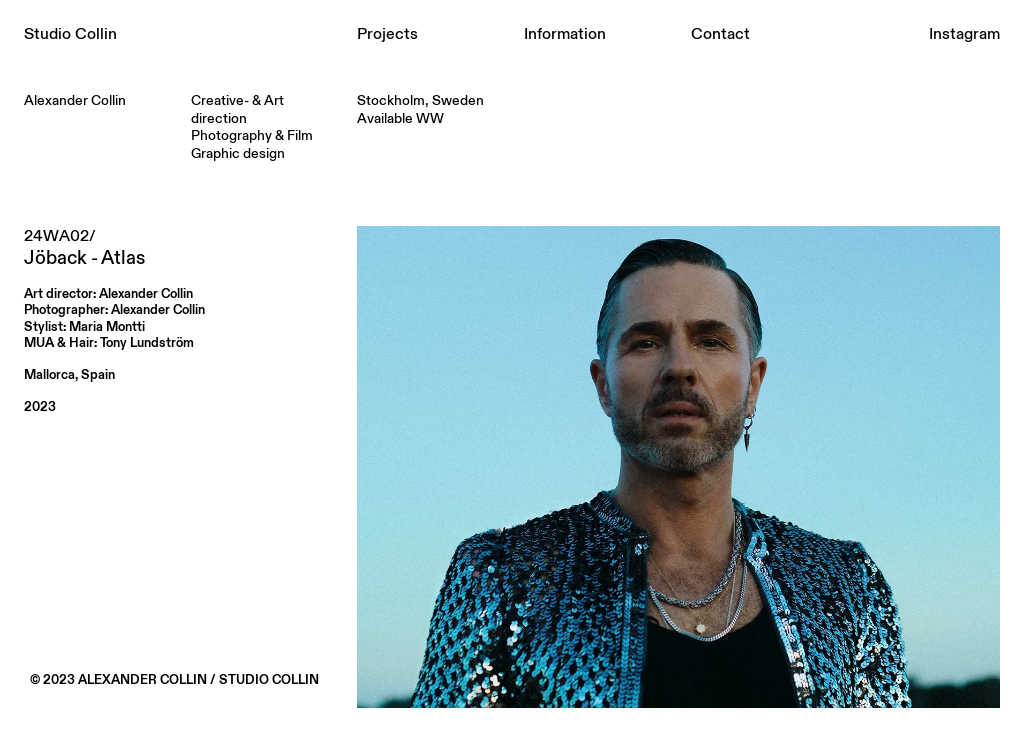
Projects (387, 34)
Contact (720, 34)
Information (565, 34)
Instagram (964, 34)
